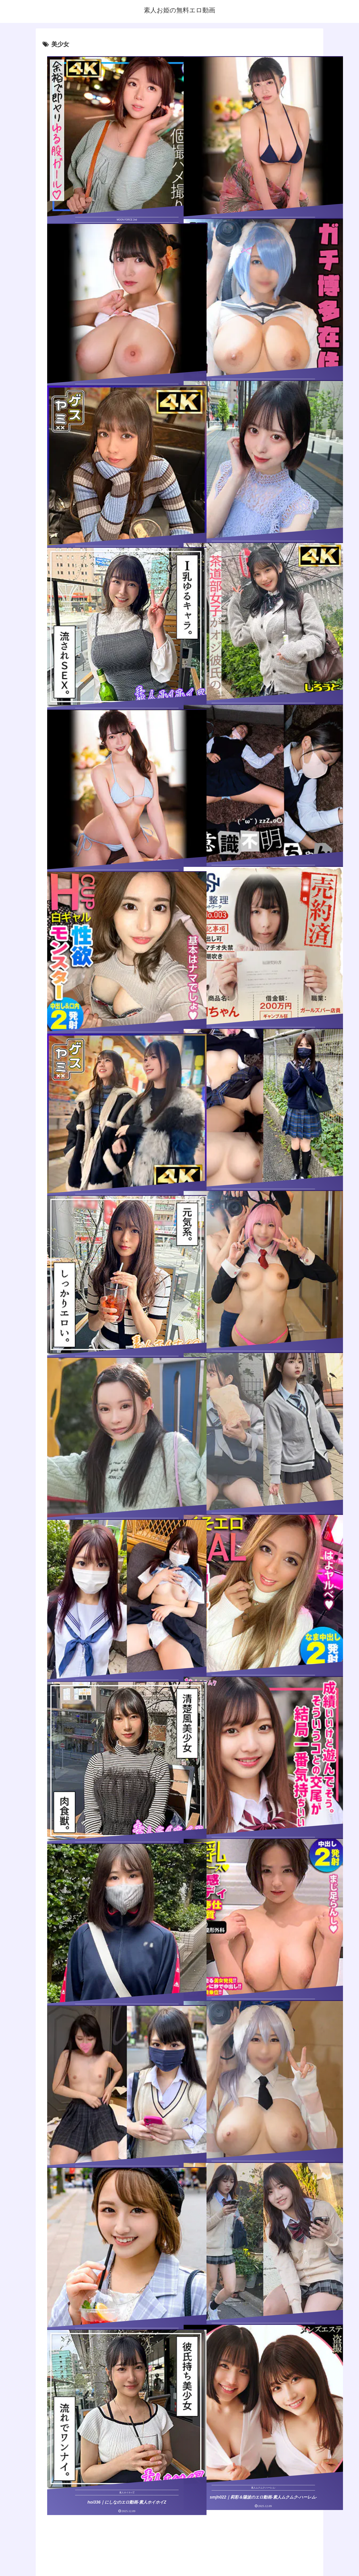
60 (193, 2525)
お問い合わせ (217, 2561)
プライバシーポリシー (187, 2561)
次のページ (179, 2507)
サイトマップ (156, 2561)
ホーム (137, 2561)
